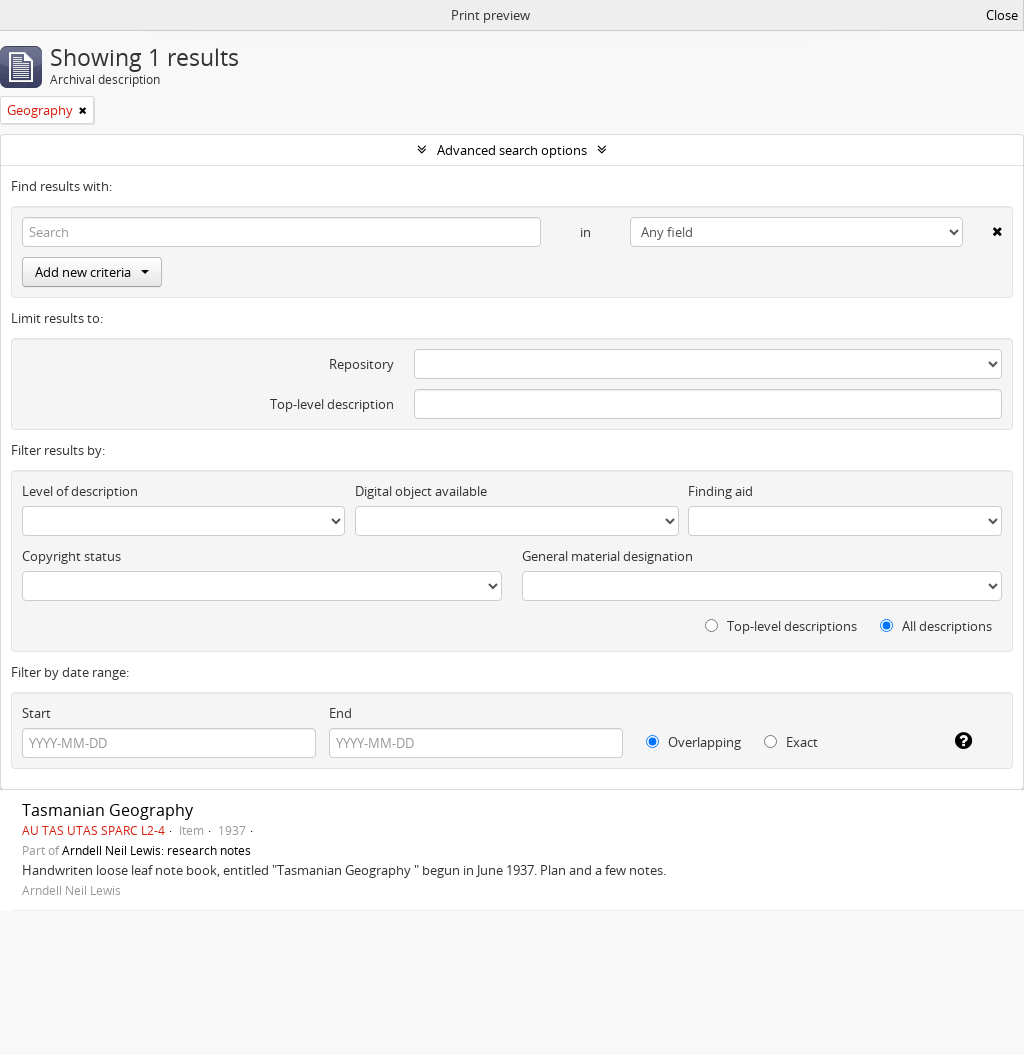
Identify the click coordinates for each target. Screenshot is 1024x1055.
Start (36, 713)
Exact (791, 742)
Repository (361, 364)
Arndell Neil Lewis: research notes (156, 850)
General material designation (607, 556)
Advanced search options (512, 150)
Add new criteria (92, 272)
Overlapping (693, 742)
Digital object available (421, 491)
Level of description (80, 491)
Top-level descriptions (781, 626)
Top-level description (332, 404)
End (340, 713)
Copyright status (71, 556)
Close (1002, 15)
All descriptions (936, 626)
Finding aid (720, 491)
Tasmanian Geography (107, 810)
